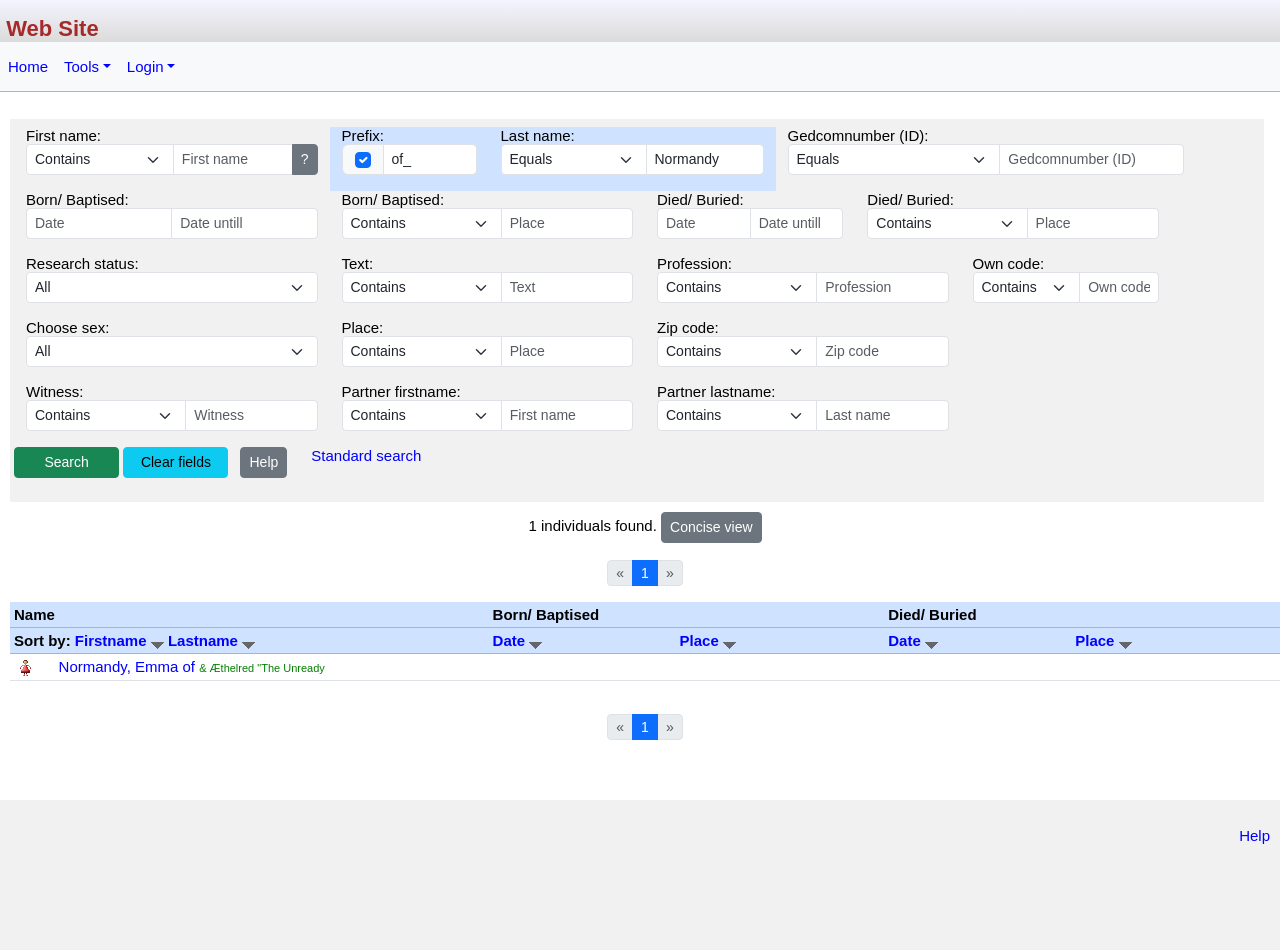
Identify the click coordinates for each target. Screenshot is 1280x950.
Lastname (211, 640)
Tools (81, 66)
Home (28, 66)
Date (518, 640)
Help (263, 462)
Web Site (52, 28)
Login (145, 66)
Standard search (366, 455)
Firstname (121, 640)
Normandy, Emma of (127, 666)
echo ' (422, 287)
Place (708, 640)
